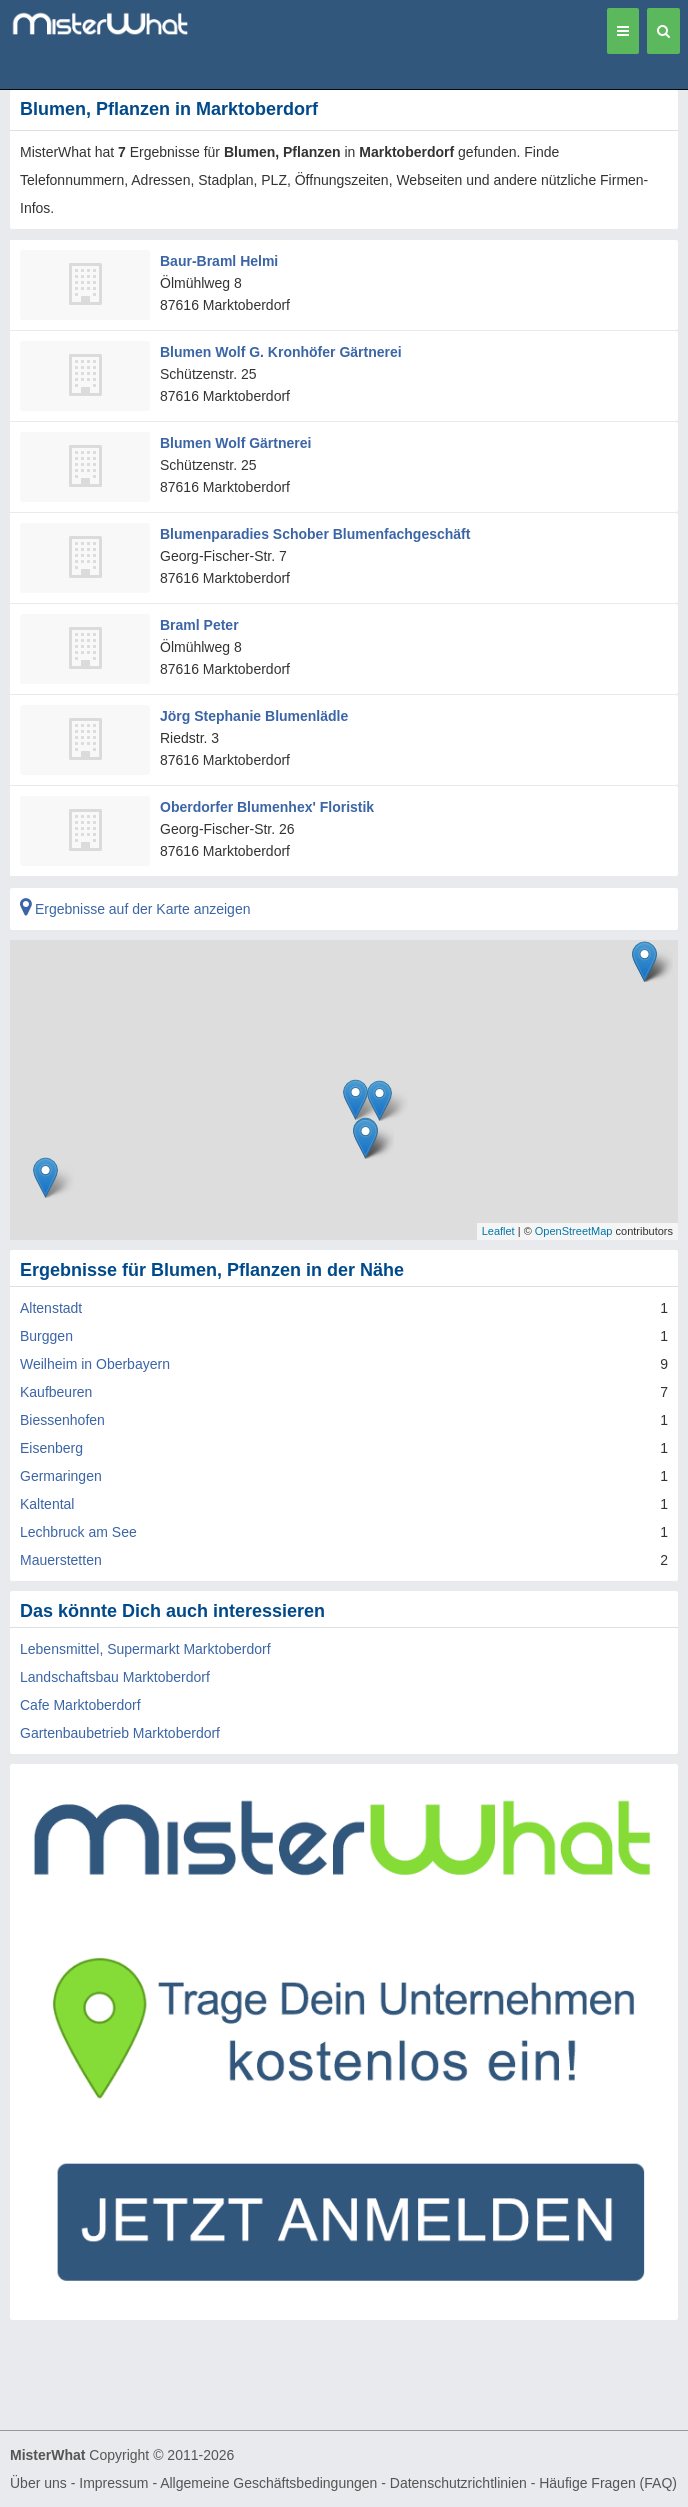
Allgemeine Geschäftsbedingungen (268, 2483)
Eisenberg (51, 1448)
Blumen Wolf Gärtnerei (235, 443)
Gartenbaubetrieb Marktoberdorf (120, 1733)
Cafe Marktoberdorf (80, 1705)
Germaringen (61, 1476)
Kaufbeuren (56, 1392)
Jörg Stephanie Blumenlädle (254, 716)
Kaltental (47, 1504)
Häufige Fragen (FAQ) (608, 2483)
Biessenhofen (62, 1420)
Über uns (38, 2483)
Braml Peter (199, 625)
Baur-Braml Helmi (219, 261)
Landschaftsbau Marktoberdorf (115, 1677)
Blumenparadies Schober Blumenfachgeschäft (315, 534)
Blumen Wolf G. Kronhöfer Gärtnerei (281, 352)
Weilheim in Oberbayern (95, 1364)
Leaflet (498, 1231)
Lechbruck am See (78, 1532)
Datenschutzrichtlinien (458, 2483)
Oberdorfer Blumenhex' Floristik (267, 807)
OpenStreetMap (574, 1231)
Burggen (46, 1336)
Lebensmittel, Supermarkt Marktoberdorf (145, 1649)
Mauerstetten (61, 1560)
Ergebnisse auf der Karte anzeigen (135, 909)
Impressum (113, 2483)
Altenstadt (51, 1308)
